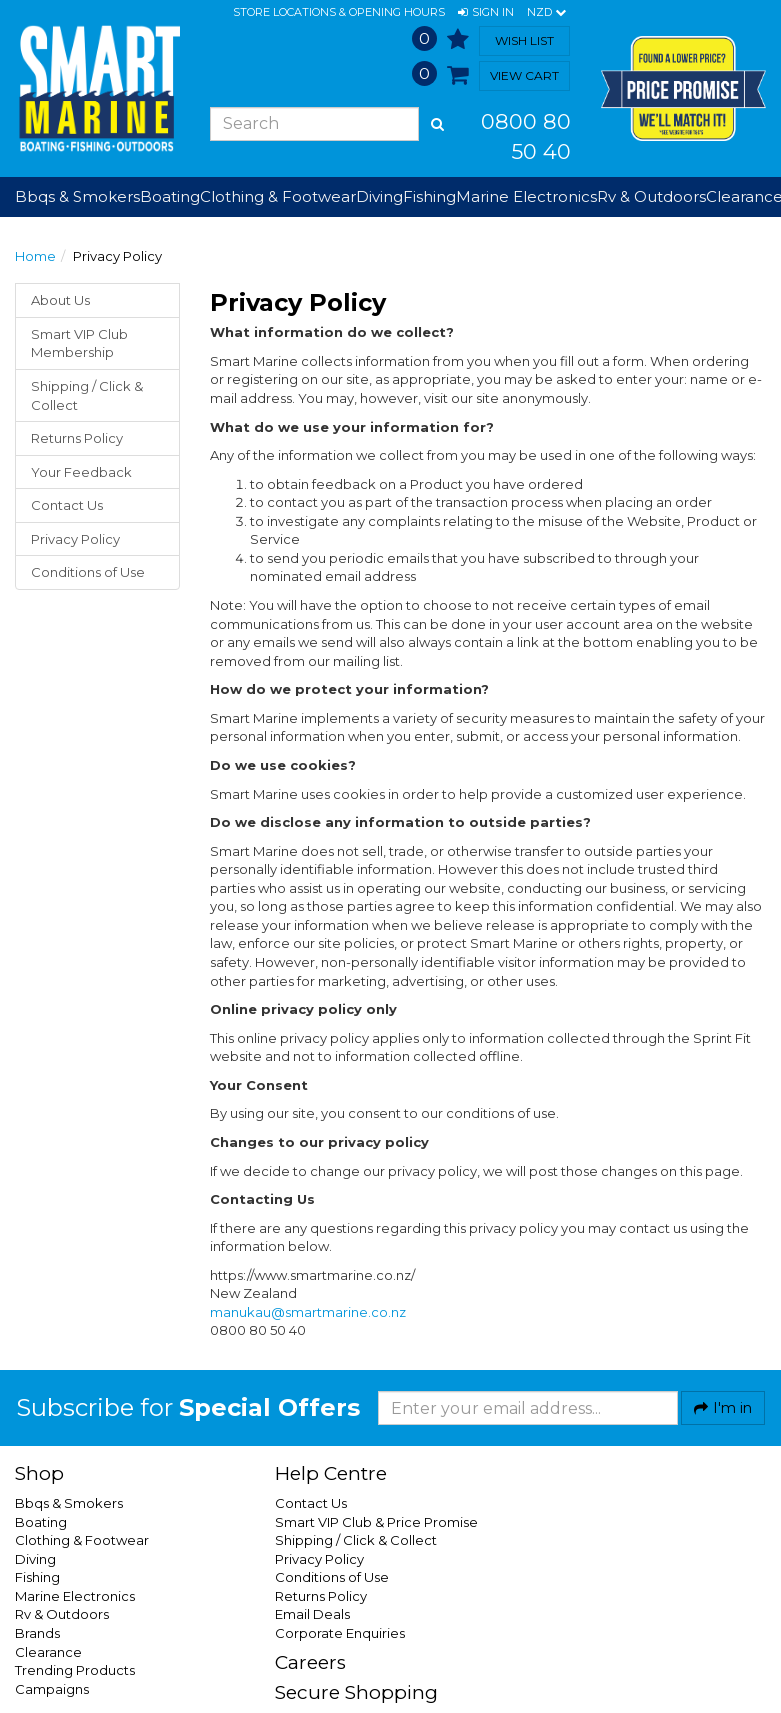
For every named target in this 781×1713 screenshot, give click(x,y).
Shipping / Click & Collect (87, 395)
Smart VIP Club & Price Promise (376, 1522)
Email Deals (312, 1614)
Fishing (37, 1577)
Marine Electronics (75, 1596)
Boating (41, 1522)
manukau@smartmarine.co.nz (308, 1312)
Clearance (48, 1652)
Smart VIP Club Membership (79, 343)
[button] (486, 13)
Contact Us (67, 505)
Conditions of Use (88, 572)
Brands (37, 1633)
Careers (310, 1662)
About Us (60, 300)
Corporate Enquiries (340, 1633)
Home (35, 256)
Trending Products (75, 1670)
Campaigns (52, 1689)
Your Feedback (81, 472)
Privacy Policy (75, 539)
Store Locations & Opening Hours (339, 12)
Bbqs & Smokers (77, 196)
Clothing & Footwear (82, 1540)
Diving (35, 1559)
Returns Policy (77, 438)
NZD (546, 13)
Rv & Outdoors (62, 1614)
